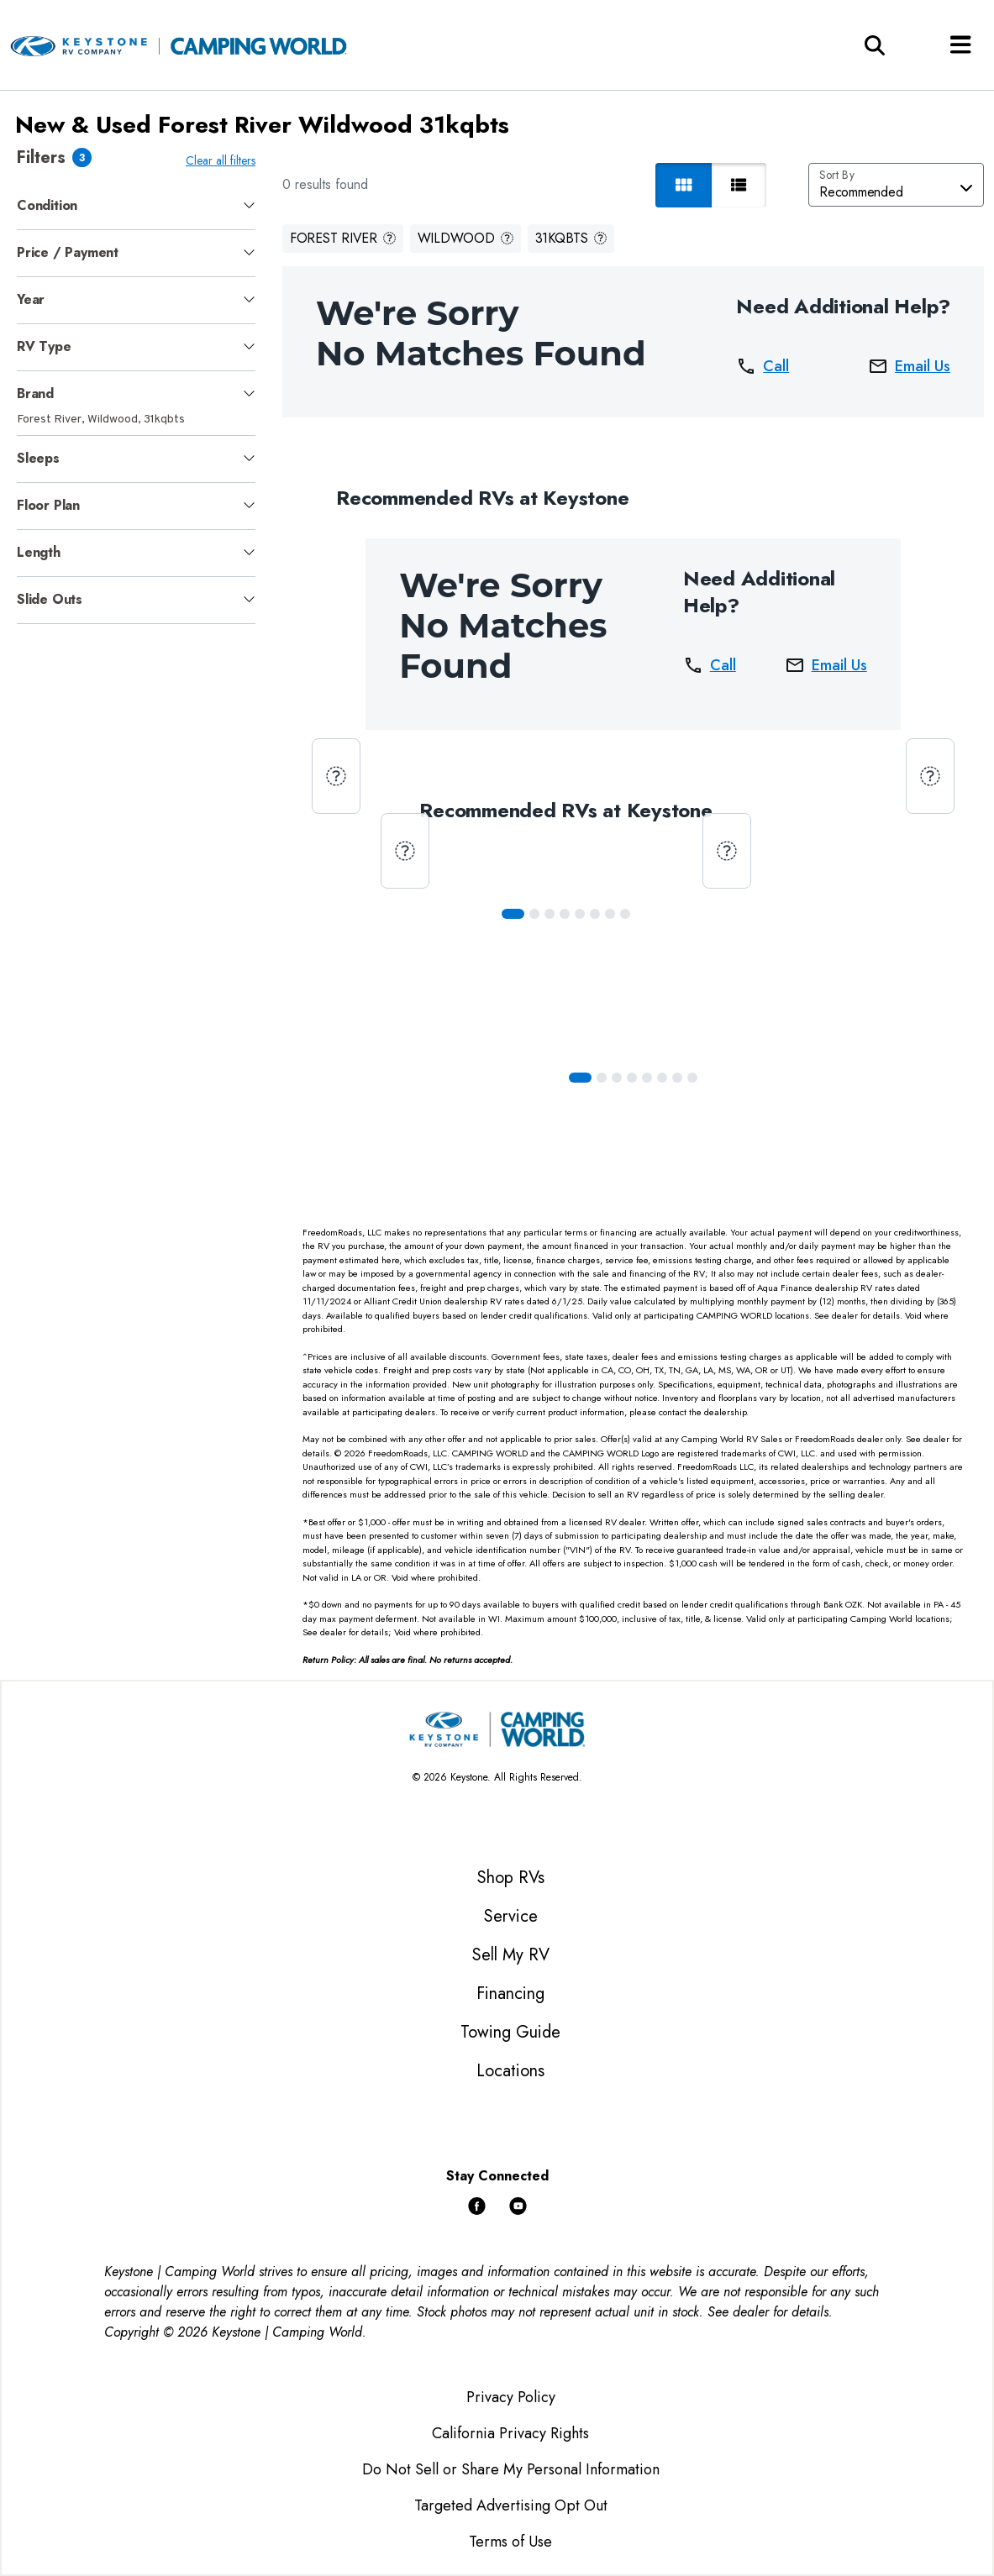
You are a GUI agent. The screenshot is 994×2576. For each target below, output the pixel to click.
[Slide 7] (625, 913)
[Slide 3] (565, 913)
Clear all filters (220, 160)
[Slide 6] (610, 913)
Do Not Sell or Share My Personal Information (511, 2469)
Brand (35, 393)
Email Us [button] (909, 366)
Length (38, 552)
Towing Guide (510, 2032)
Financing (510, 1993)
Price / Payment (67, 252)
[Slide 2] (549, 913)
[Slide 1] (534, 913)
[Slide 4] (580, 913)
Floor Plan (48, 505)
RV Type (44, 346)
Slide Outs (49, 599)
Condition (47, 205)
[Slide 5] (595, 913)
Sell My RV (511, 1955)
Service (511, 1916)
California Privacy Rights (510, 2433)
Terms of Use (510, 2541)
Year (31, 299)
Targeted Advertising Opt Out (510, 2505)
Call (762, 366)
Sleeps (38, 458)
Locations (510, 2071)
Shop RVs (510, 1877)
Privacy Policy (510, 2397)
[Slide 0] (513, 914)
